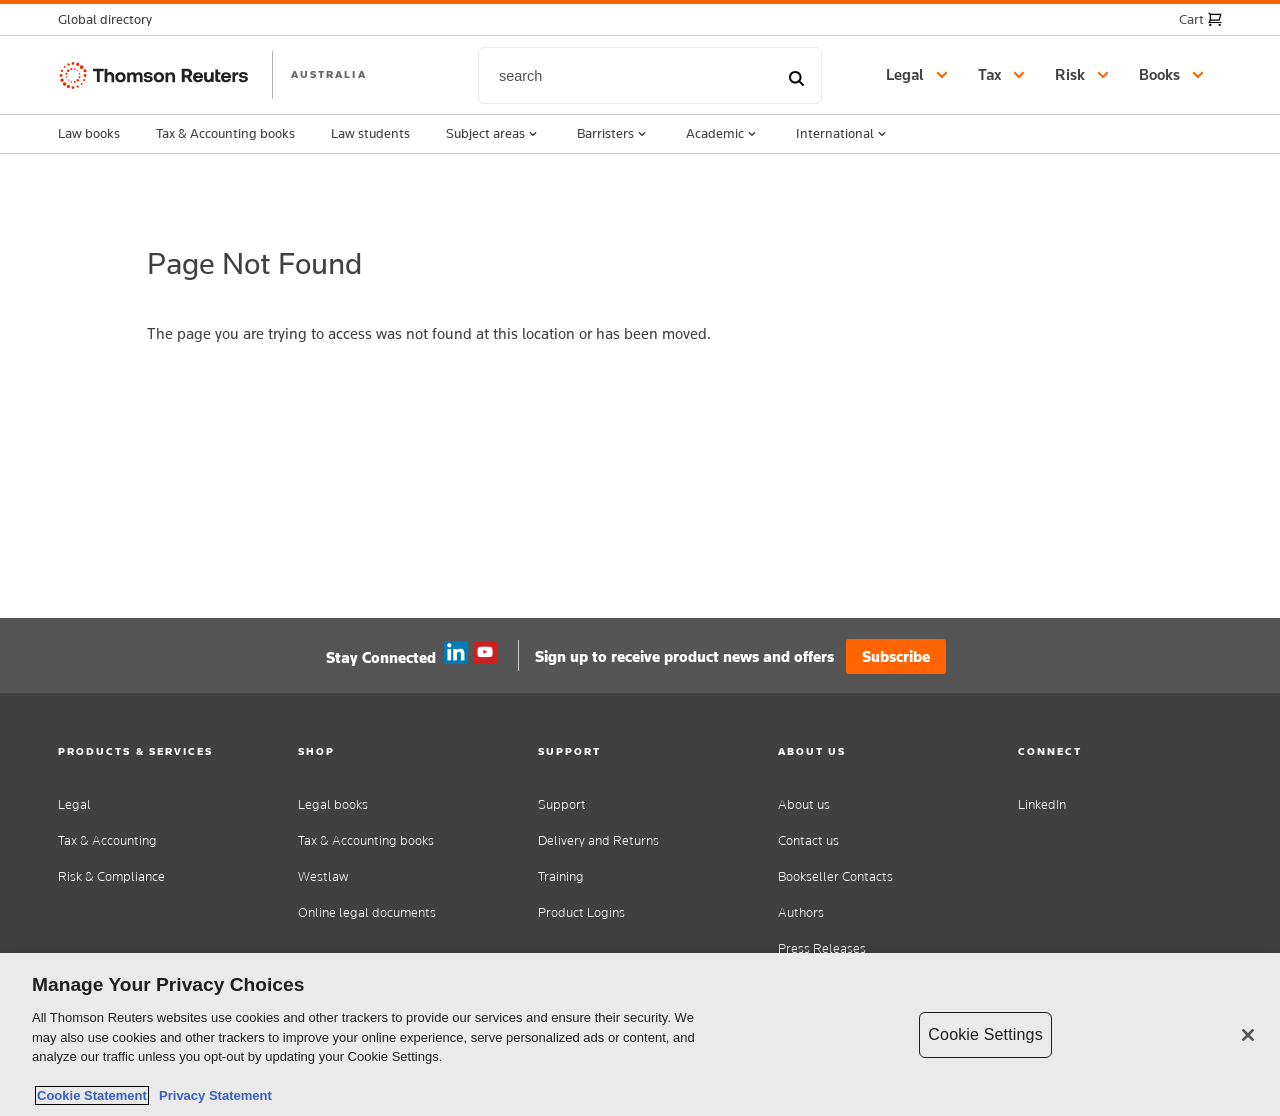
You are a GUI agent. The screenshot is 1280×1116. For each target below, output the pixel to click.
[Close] (1248, 1035)
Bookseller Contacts (835, 876)
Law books (89, 133)
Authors (801, 912)
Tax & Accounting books (225, 133)
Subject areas (493, 134)
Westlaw (323, 876)
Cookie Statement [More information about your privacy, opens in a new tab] (92, 1095)
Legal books (333, 804)
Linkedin (456, 653)
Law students (370, 133)
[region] (640, 1034)
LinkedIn (1042, 804)
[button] (111, 19)
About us (804, 804)
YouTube (485, 653)
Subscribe (896, 656)
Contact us (808, 840)
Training (561, 876)
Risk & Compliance (111, 876)
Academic (723, 134)
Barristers (613, 134)
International (843, 134)
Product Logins (581, 912)
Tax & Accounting (107, 840)
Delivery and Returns (598, 840)
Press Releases (822, 948)
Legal (74, 804)
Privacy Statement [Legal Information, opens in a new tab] (212, 1095)
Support (562, 804)
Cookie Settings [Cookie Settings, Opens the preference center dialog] (985, 1034)
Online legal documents (367, 912)
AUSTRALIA (329, 74)
